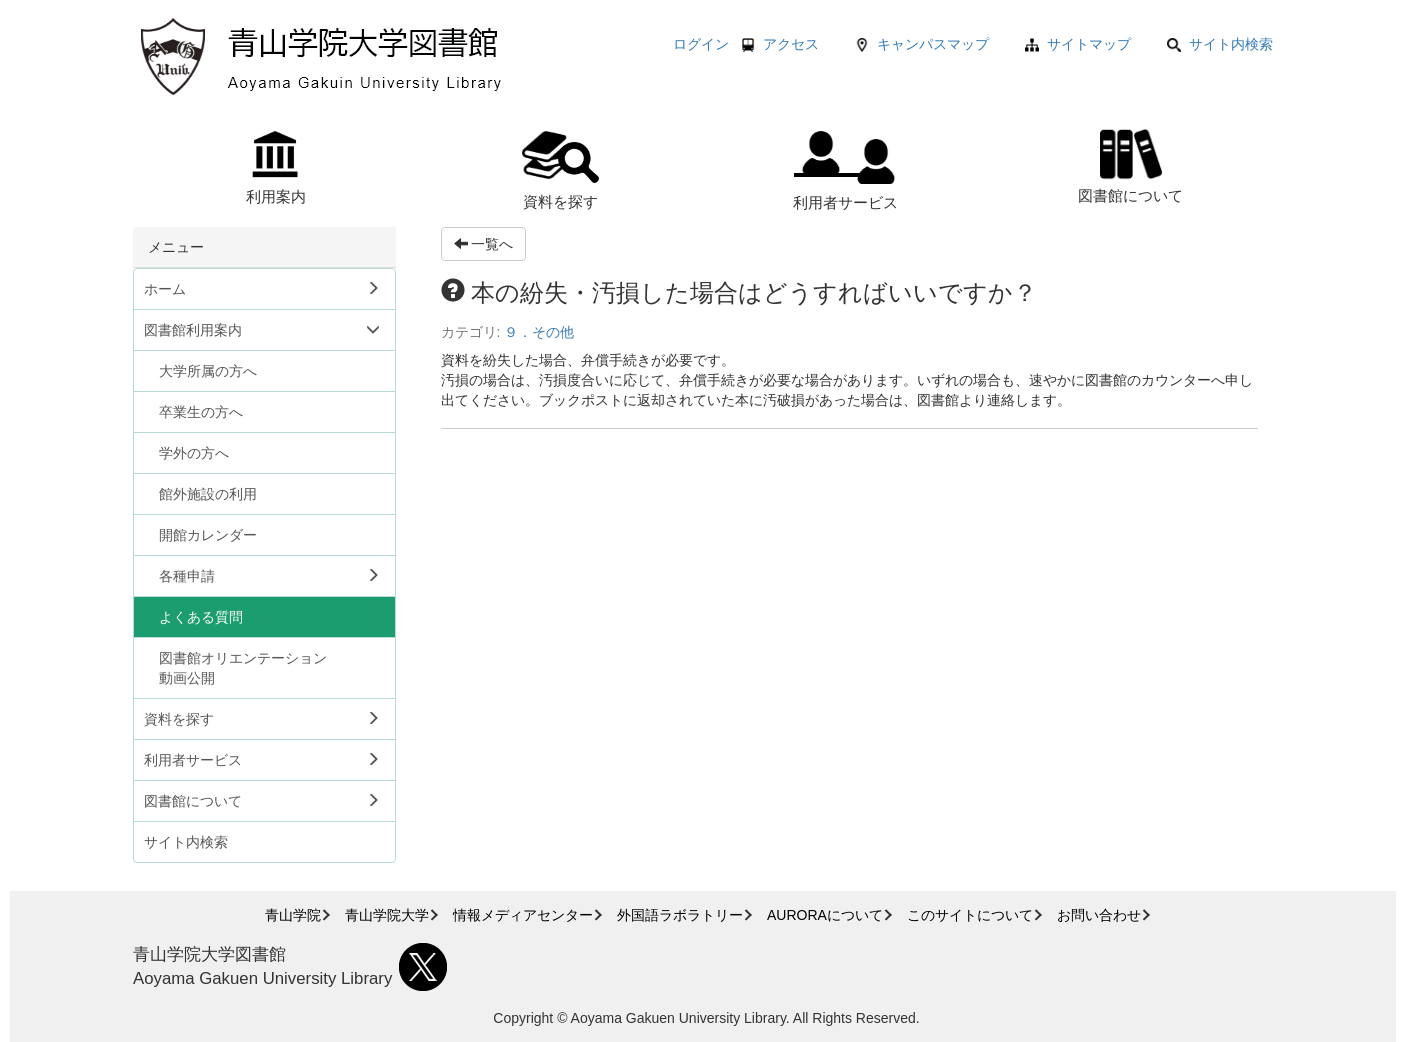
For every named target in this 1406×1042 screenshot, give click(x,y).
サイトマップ (1089, 44)
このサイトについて (970, 915)
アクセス (791, 44)
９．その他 (539, 332)
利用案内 (276, 168)
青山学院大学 (387, 915)
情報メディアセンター (523, 915)
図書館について (1130, 163)
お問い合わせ (1099, 915)
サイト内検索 (1220, 44)
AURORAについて (825, 915)
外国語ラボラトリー (680, 915)
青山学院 (293, 915)
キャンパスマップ (933, 44)
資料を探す (560, 170)
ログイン (701, 44)
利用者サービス (845, 171)
